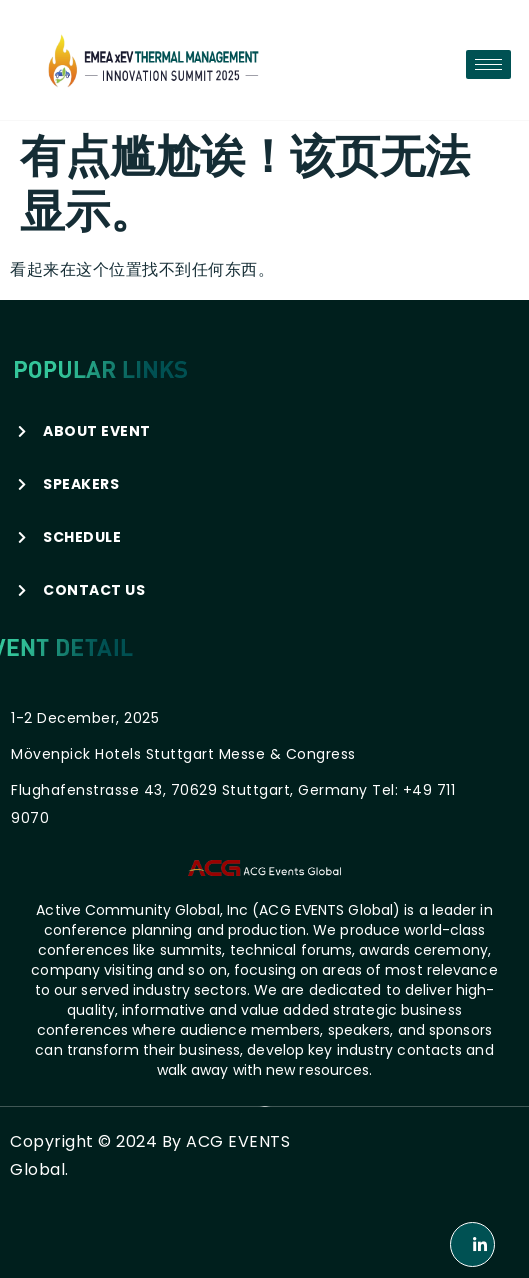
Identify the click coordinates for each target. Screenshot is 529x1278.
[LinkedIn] (472, 1244)
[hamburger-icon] (488, 64)
